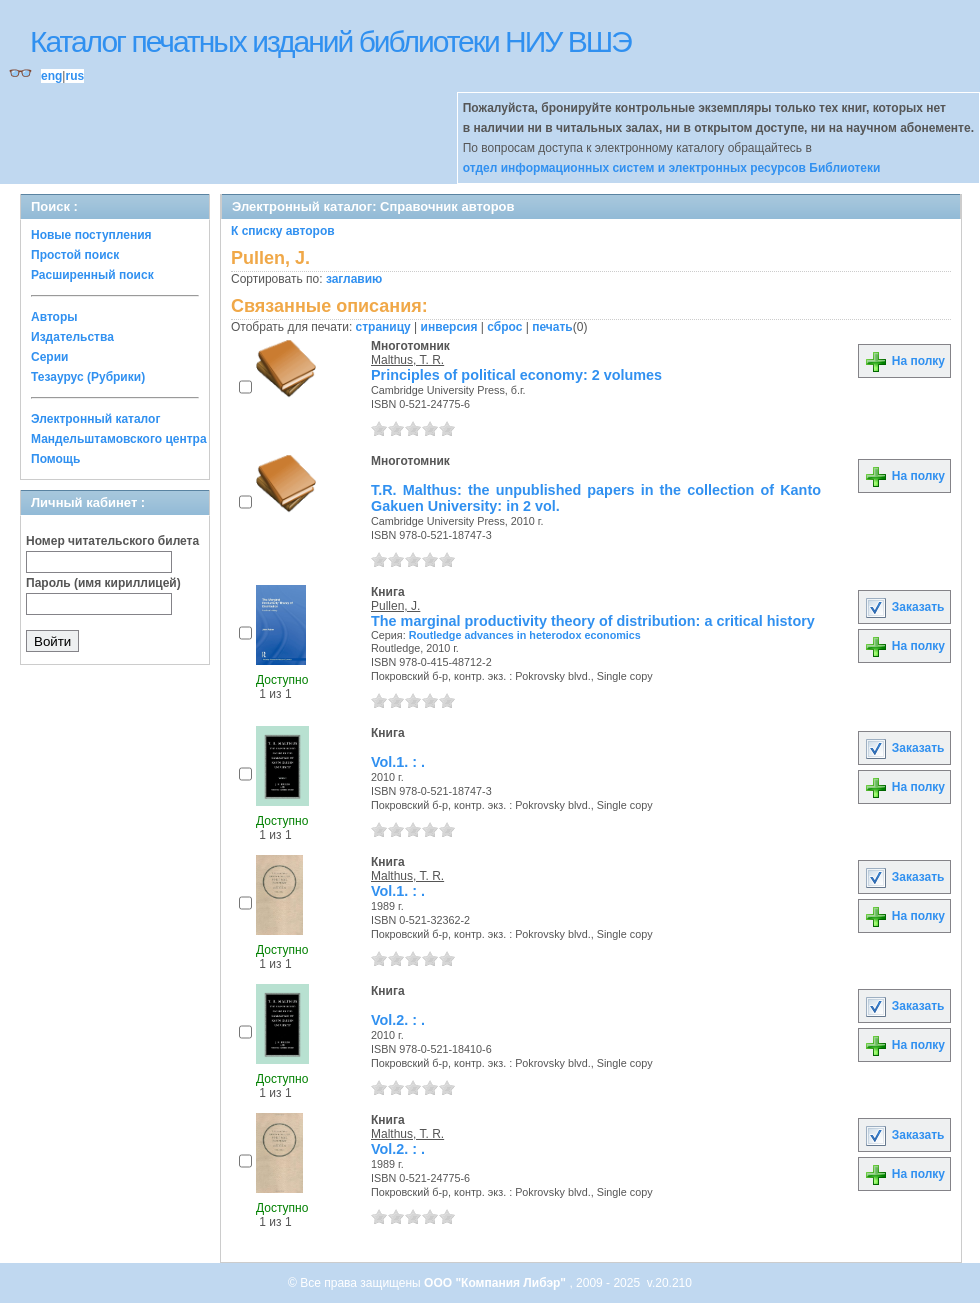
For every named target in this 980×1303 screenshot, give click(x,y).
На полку (904, 361)
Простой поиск (75, 255)
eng (51, 76)
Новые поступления (91, 235)
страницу (383, 327)
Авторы (54, 317)
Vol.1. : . (398, 762)
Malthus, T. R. (407, 360)
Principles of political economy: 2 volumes (516, 375)
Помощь (55, 459)
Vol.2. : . (398, 1020)
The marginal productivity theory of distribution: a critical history (593, 621)
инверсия (449, 327)
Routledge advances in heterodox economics (525, 635)
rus (74, 76)
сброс (504, 327)
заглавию (354, 279)
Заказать (904, 607)
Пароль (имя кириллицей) (103, 583)
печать (552, 327)
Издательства (72, 337)
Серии (49, 357)
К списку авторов (283, 231)
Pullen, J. (395, 606)
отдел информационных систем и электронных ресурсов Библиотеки (672, 168)
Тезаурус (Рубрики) (88, 377)
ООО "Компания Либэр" (496, 1283)
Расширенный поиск (92, 275)
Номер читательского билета (112, 541)
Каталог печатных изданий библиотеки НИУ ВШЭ (330, 41)
